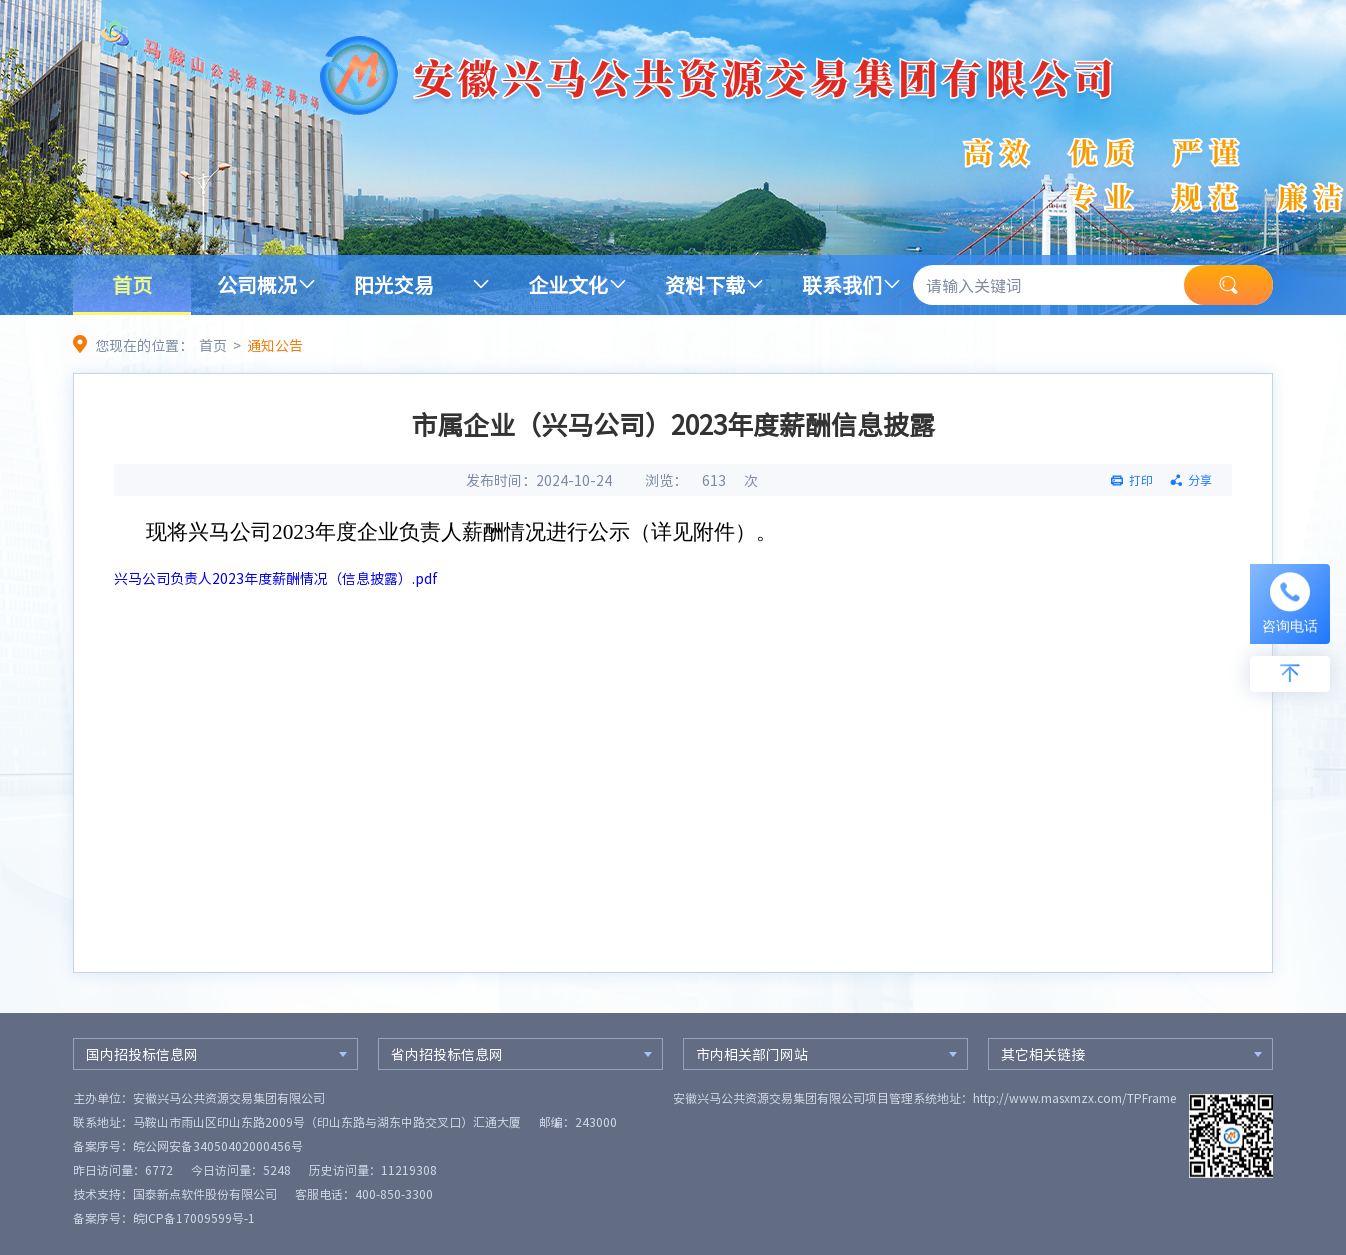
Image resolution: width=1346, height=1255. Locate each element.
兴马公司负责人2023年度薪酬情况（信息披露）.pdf (276, 578)
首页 (132, 284)
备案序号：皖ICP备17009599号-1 (164, 1218)
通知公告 (275, 345)
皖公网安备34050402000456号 (218, 1146)
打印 (1141, 480)
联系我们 (842, 284)
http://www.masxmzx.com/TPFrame (1074, 1098)
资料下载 (705, 284)
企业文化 (568, 284)
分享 (1200, 480)
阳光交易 (394, 284)
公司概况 (257, 284)
